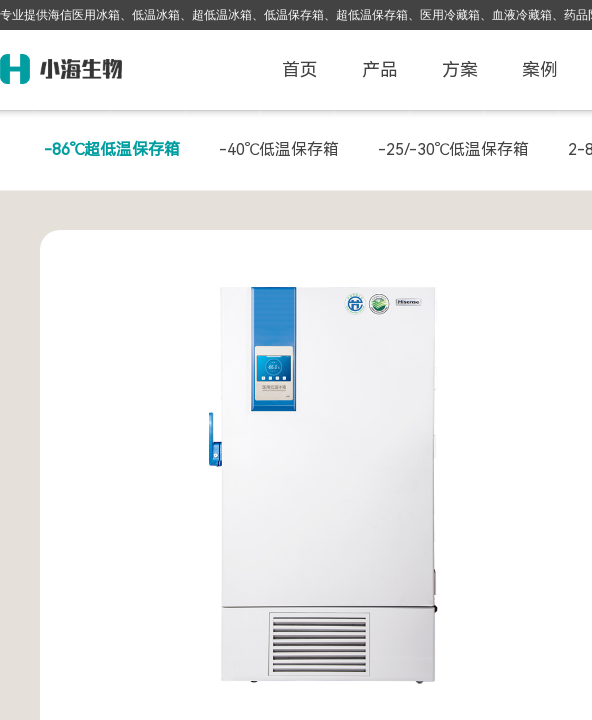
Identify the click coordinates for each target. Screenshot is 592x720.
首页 (300, 69)
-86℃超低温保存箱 (112, 149)
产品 (380, 69)
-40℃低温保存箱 (279, 149)
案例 (540, 69)
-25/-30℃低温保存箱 (453, 149)
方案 (460, 69)
